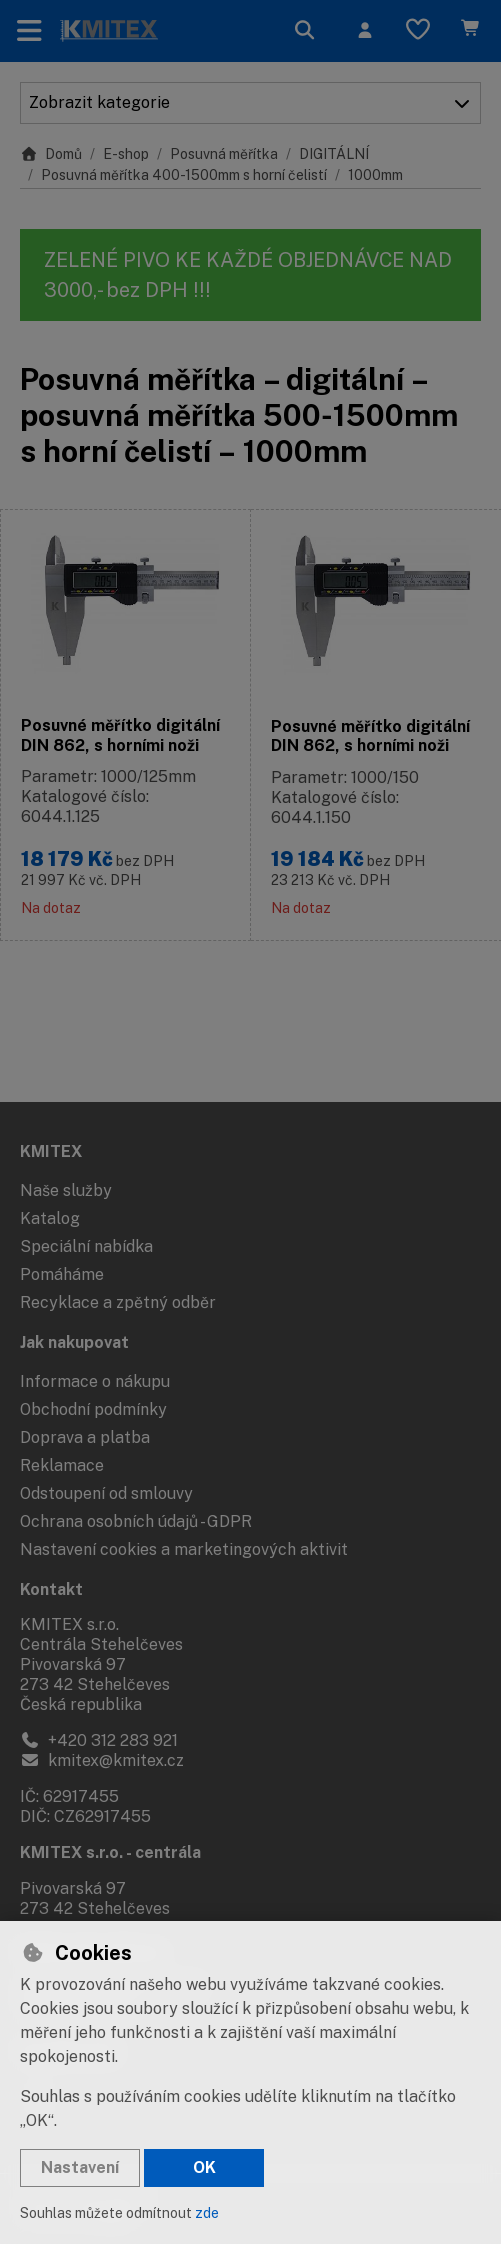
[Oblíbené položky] (418, 31)
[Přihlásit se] (365, 31)
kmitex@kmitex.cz (102, 1760)
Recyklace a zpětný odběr (118, 1302)
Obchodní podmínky (93, 1409)
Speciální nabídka (86, 1246)
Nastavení (80, 2167)
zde (207, 2213)
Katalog (50, 1218)
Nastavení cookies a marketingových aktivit (184, 1549)
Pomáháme (62, 1274)
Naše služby (66, 1190)
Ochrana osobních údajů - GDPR (136, 1521)
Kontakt (51, 1589)
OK (204, 2167)
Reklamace (62, 1465)
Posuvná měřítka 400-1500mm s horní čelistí (184, 175)
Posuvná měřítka (224, 154)
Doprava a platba (85, 1437)
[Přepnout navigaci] (29, 31)
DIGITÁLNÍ (334, 154)
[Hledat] (305, 31)
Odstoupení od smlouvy (106, 1493)
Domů (51, 154)
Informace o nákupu (95, 1381)
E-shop (126, 154)
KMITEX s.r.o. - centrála (110, 1852)
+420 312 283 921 (99, 1740)
